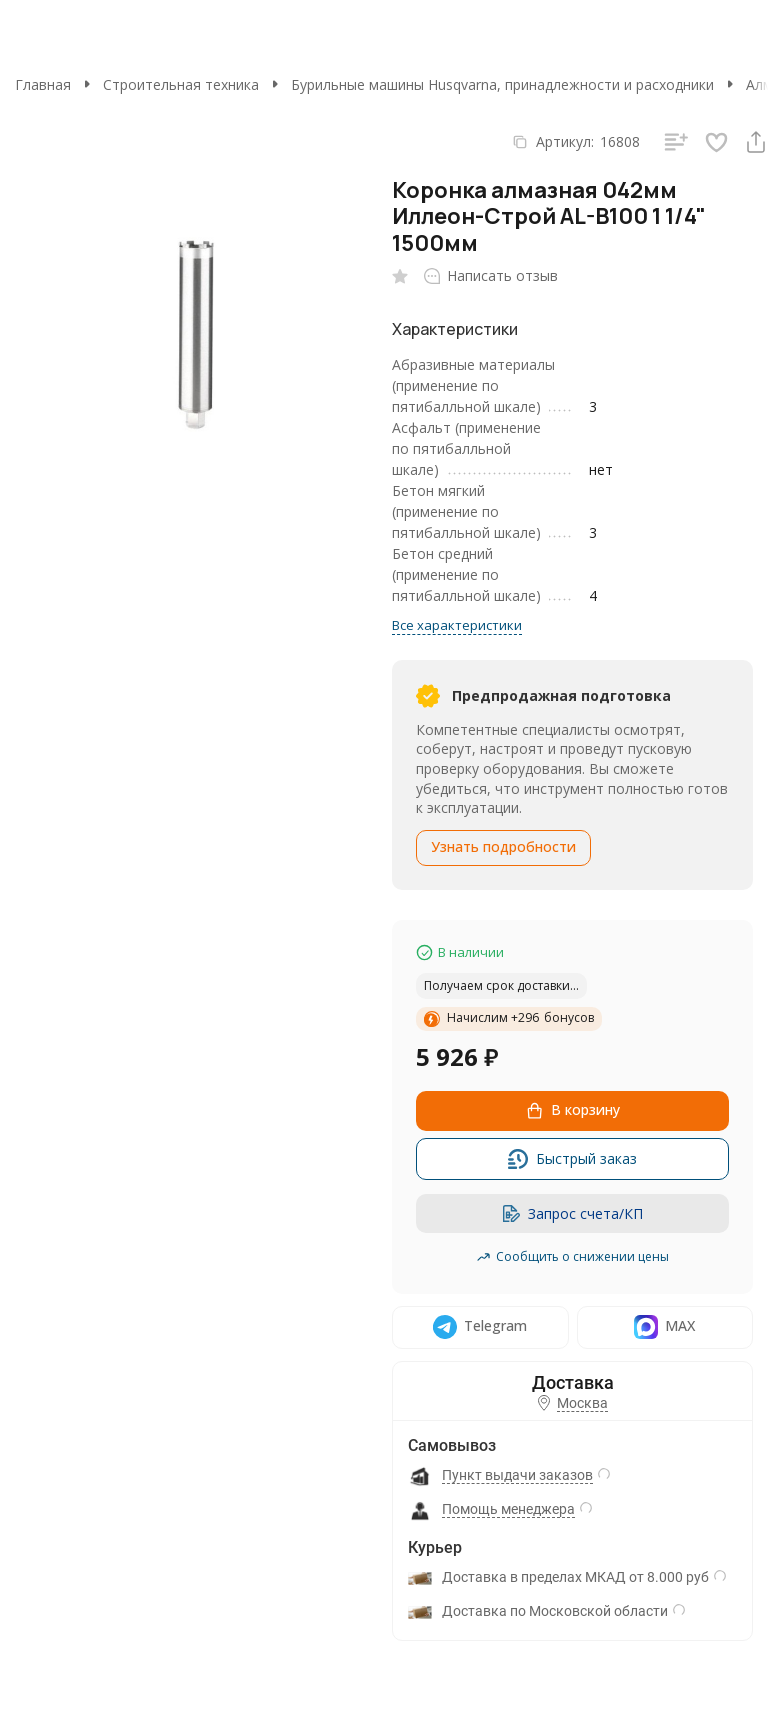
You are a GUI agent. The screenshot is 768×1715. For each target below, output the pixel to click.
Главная (43, 84)
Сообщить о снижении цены (572, 1256)
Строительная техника (181, 84)
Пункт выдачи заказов (517, 1475)
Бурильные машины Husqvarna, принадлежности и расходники (502, 84)
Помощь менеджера (508, 1509)
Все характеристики (457, 625)
